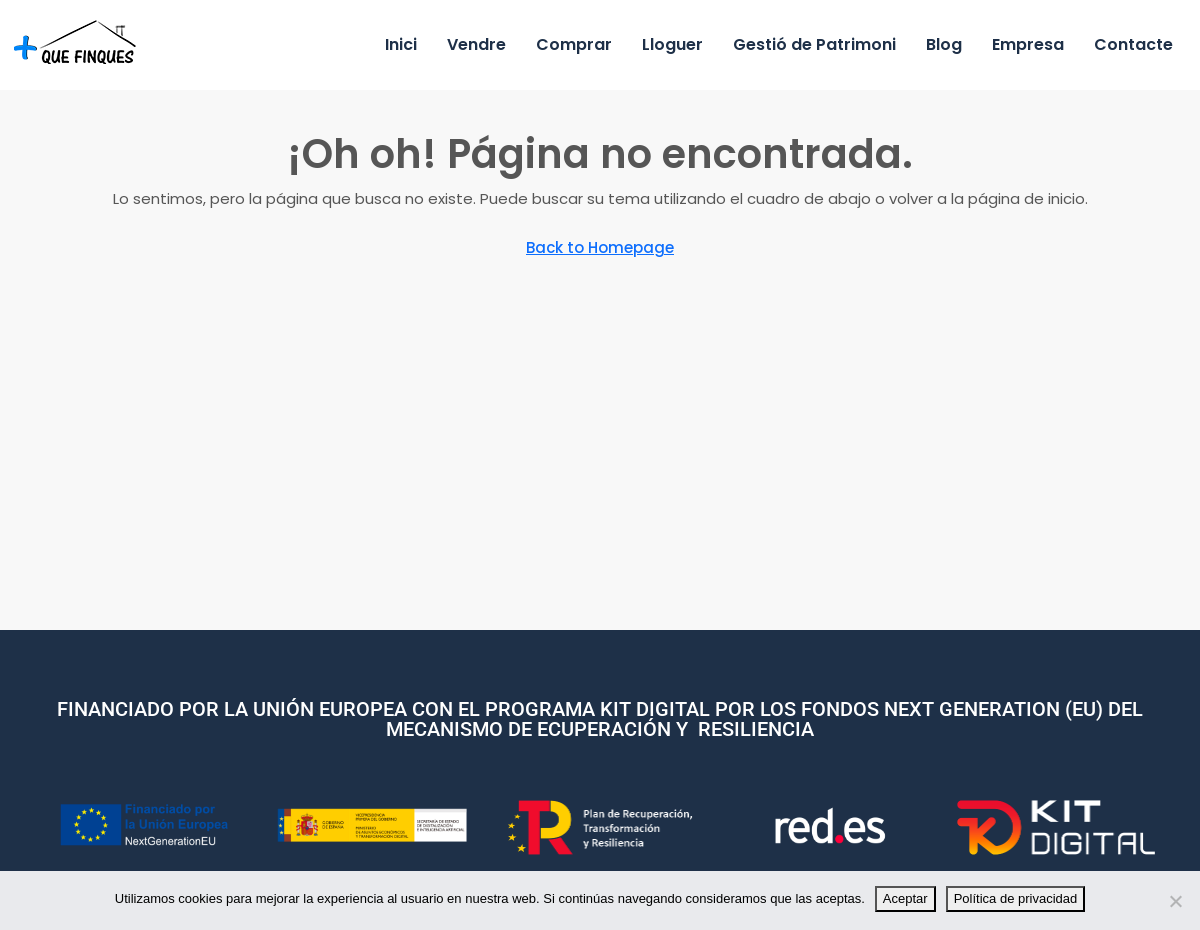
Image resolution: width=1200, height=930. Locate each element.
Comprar (574, 44)
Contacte (1133, 44)
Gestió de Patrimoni (814, 44)
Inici (401, 44)
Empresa (1028, 44)
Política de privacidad (1016, 898)
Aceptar (905, 898)
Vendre (476, 44)
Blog (944, 44)
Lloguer (672, 44)
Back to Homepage (600, 247)
